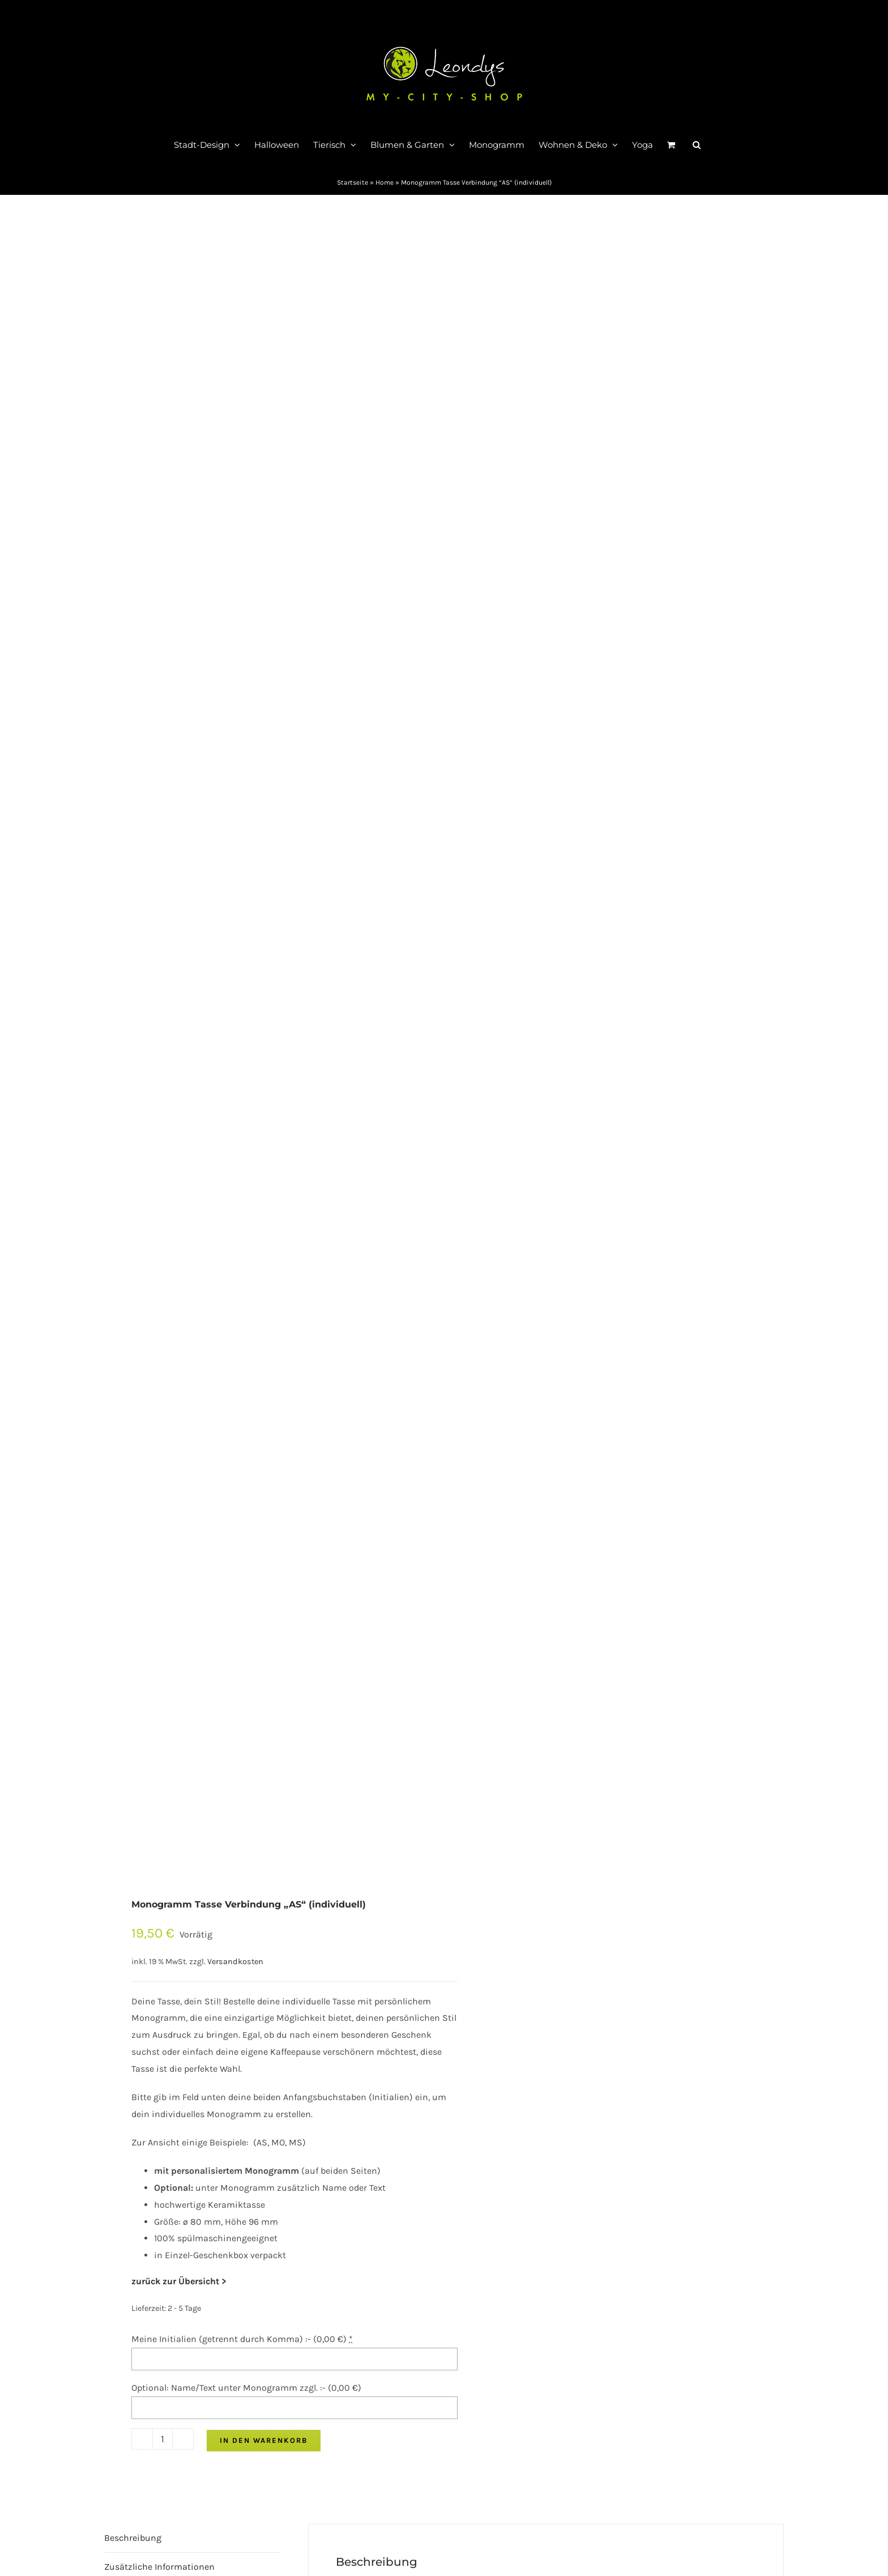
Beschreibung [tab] (132, 2537)
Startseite (352, 182)
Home (384, 182)
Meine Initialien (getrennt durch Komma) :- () (242, 2339)
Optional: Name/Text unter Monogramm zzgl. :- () (246, 2387)
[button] (697, 144)
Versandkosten (235, 1961)
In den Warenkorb (264, 2440)
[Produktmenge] (162, 2439)
